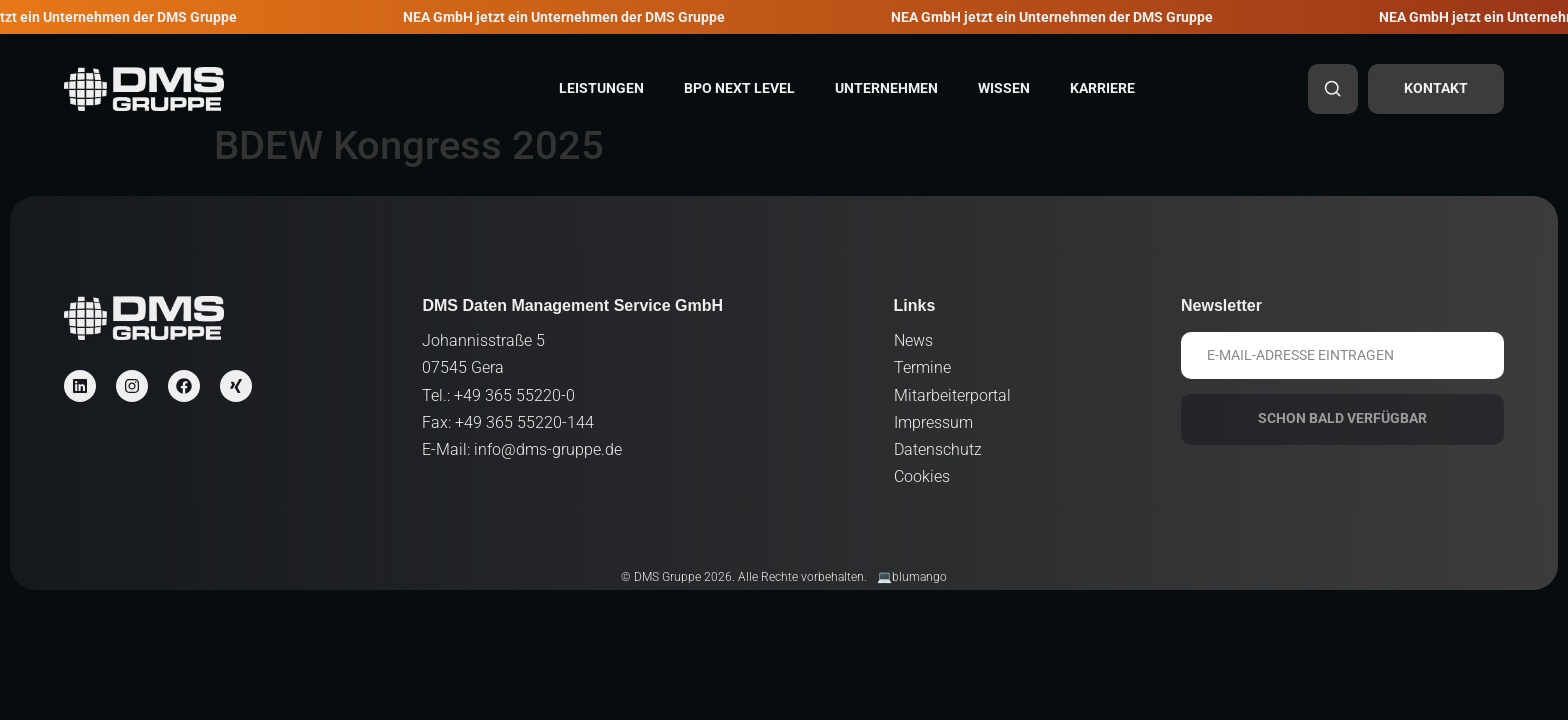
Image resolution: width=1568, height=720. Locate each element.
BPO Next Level (739, 88)
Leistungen (601, 88)
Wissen (1004, 88)
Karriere (1102, 88)
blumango (919, 577)
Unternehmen (886, 88)
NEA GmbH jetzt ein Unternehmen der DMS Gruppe (574, 17)
